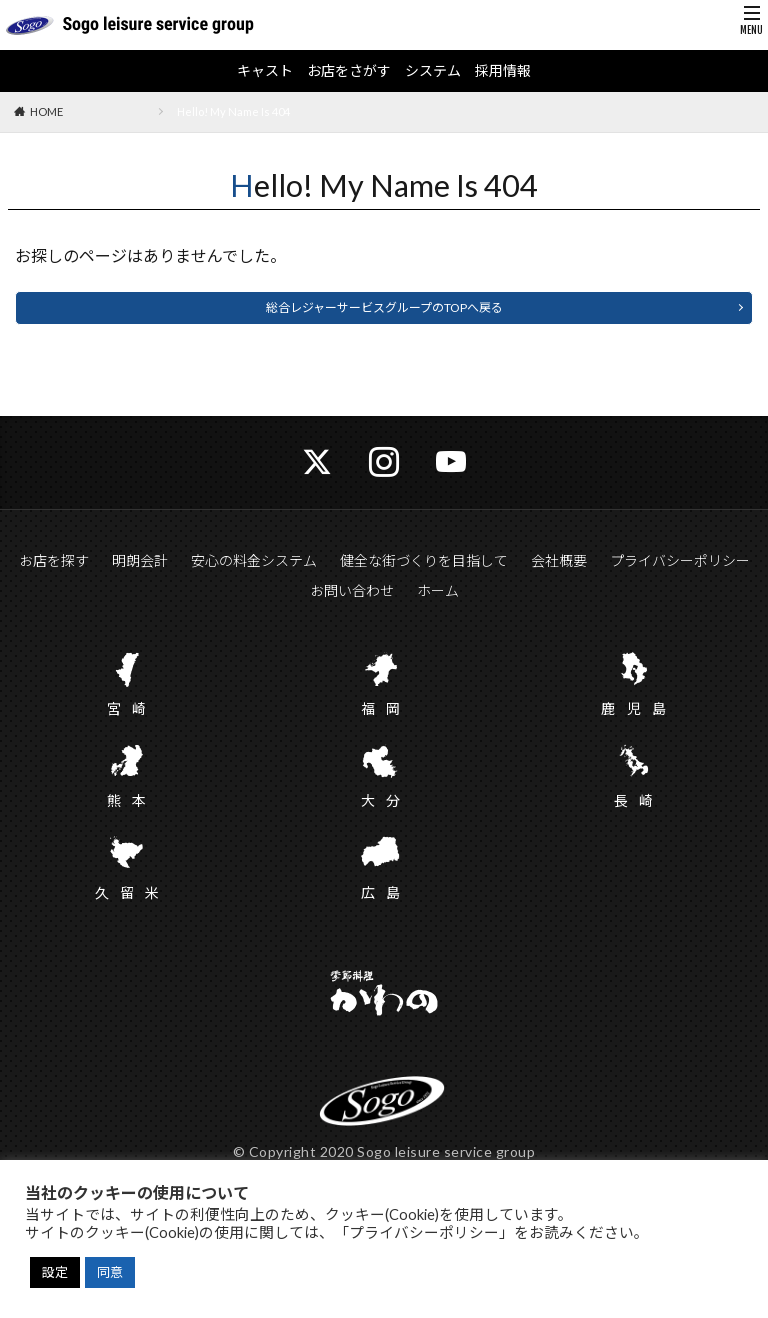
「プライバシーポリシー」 (424, 1232)
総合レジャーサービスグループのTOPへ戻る (384, 307)
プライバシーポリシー (680, 560)
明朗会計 (140, 560)
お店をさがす (349, 71)
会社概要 (559, 560)
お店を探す (54, 560)
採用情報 (503, 71)
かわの (384, 995)
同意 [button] (110, 1272)
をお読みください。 (581, 1232)
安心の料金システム (254, 560)
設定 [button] (55, 1272)
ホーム (438, 590)
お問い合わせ (352, 590)
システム (433, 71)
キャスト (265, 71)
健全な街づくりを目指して (424, 560)
